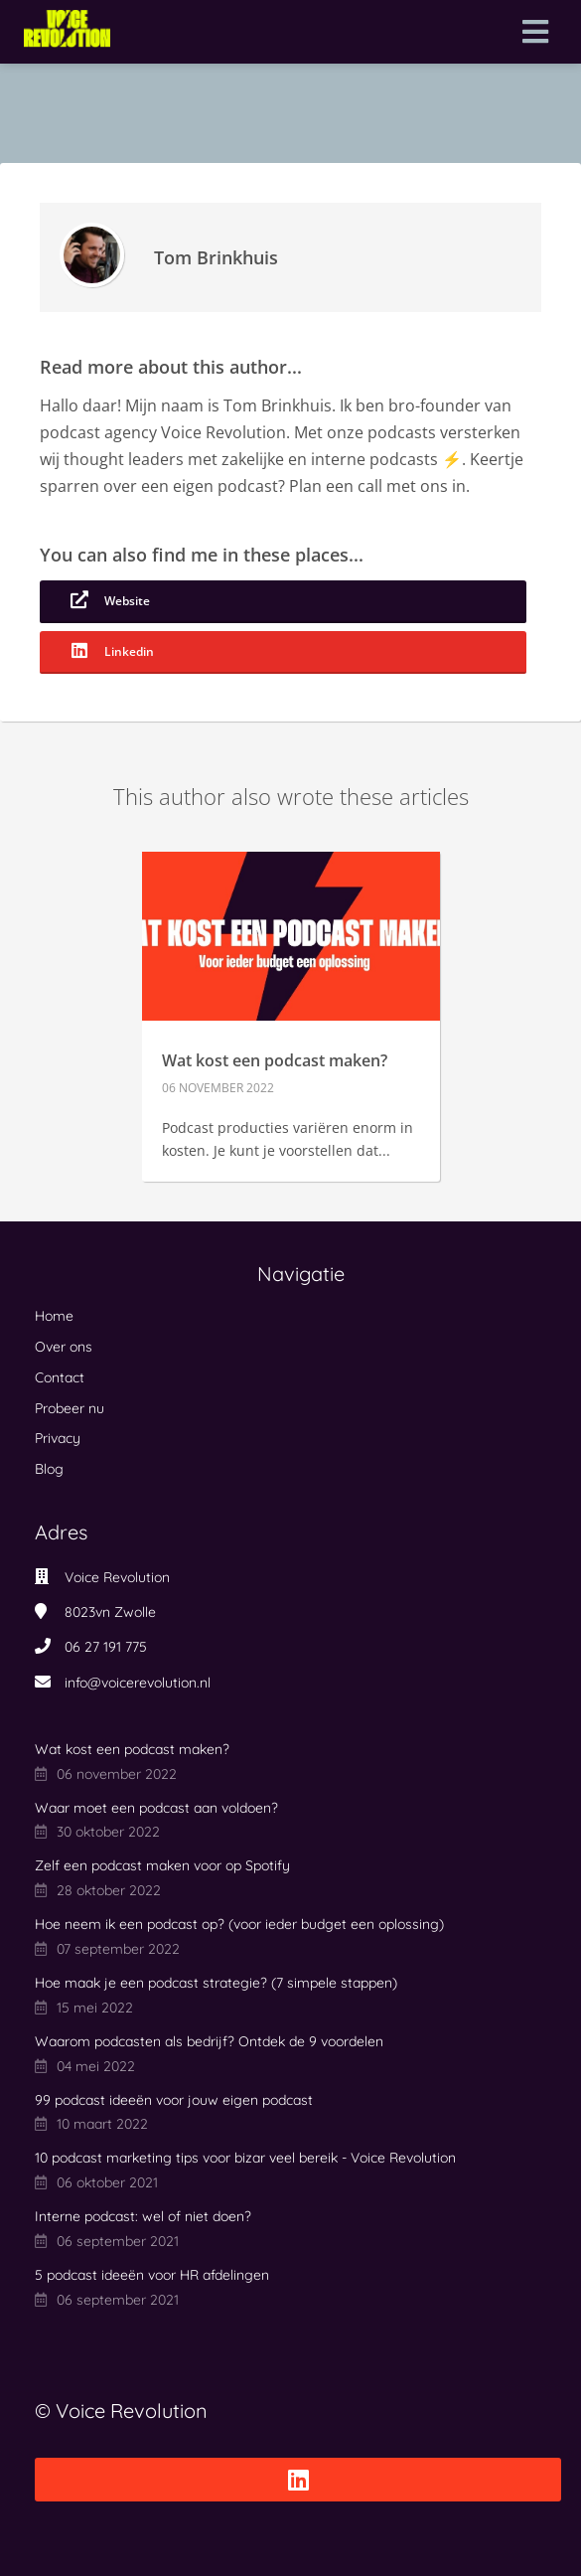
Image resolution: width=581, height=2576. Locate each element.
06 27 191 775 (106, 1647)
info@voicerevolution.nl (138, 1682)
